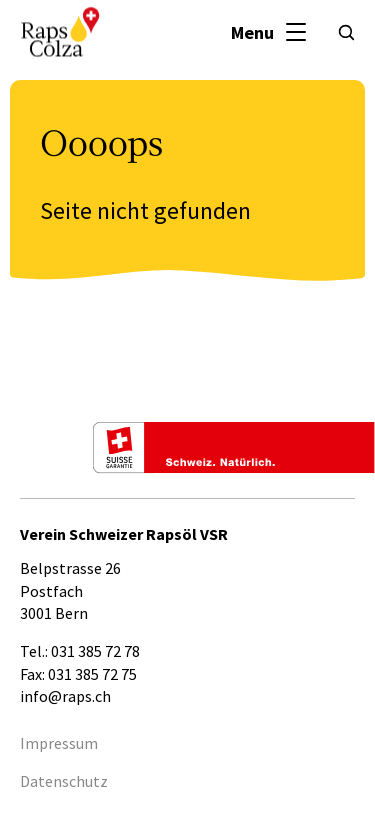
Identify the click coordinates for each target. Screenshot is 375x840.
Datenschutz (64, 781)
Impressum (59, 743)
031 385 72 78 (95, 651)
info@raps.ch (65, 696)
